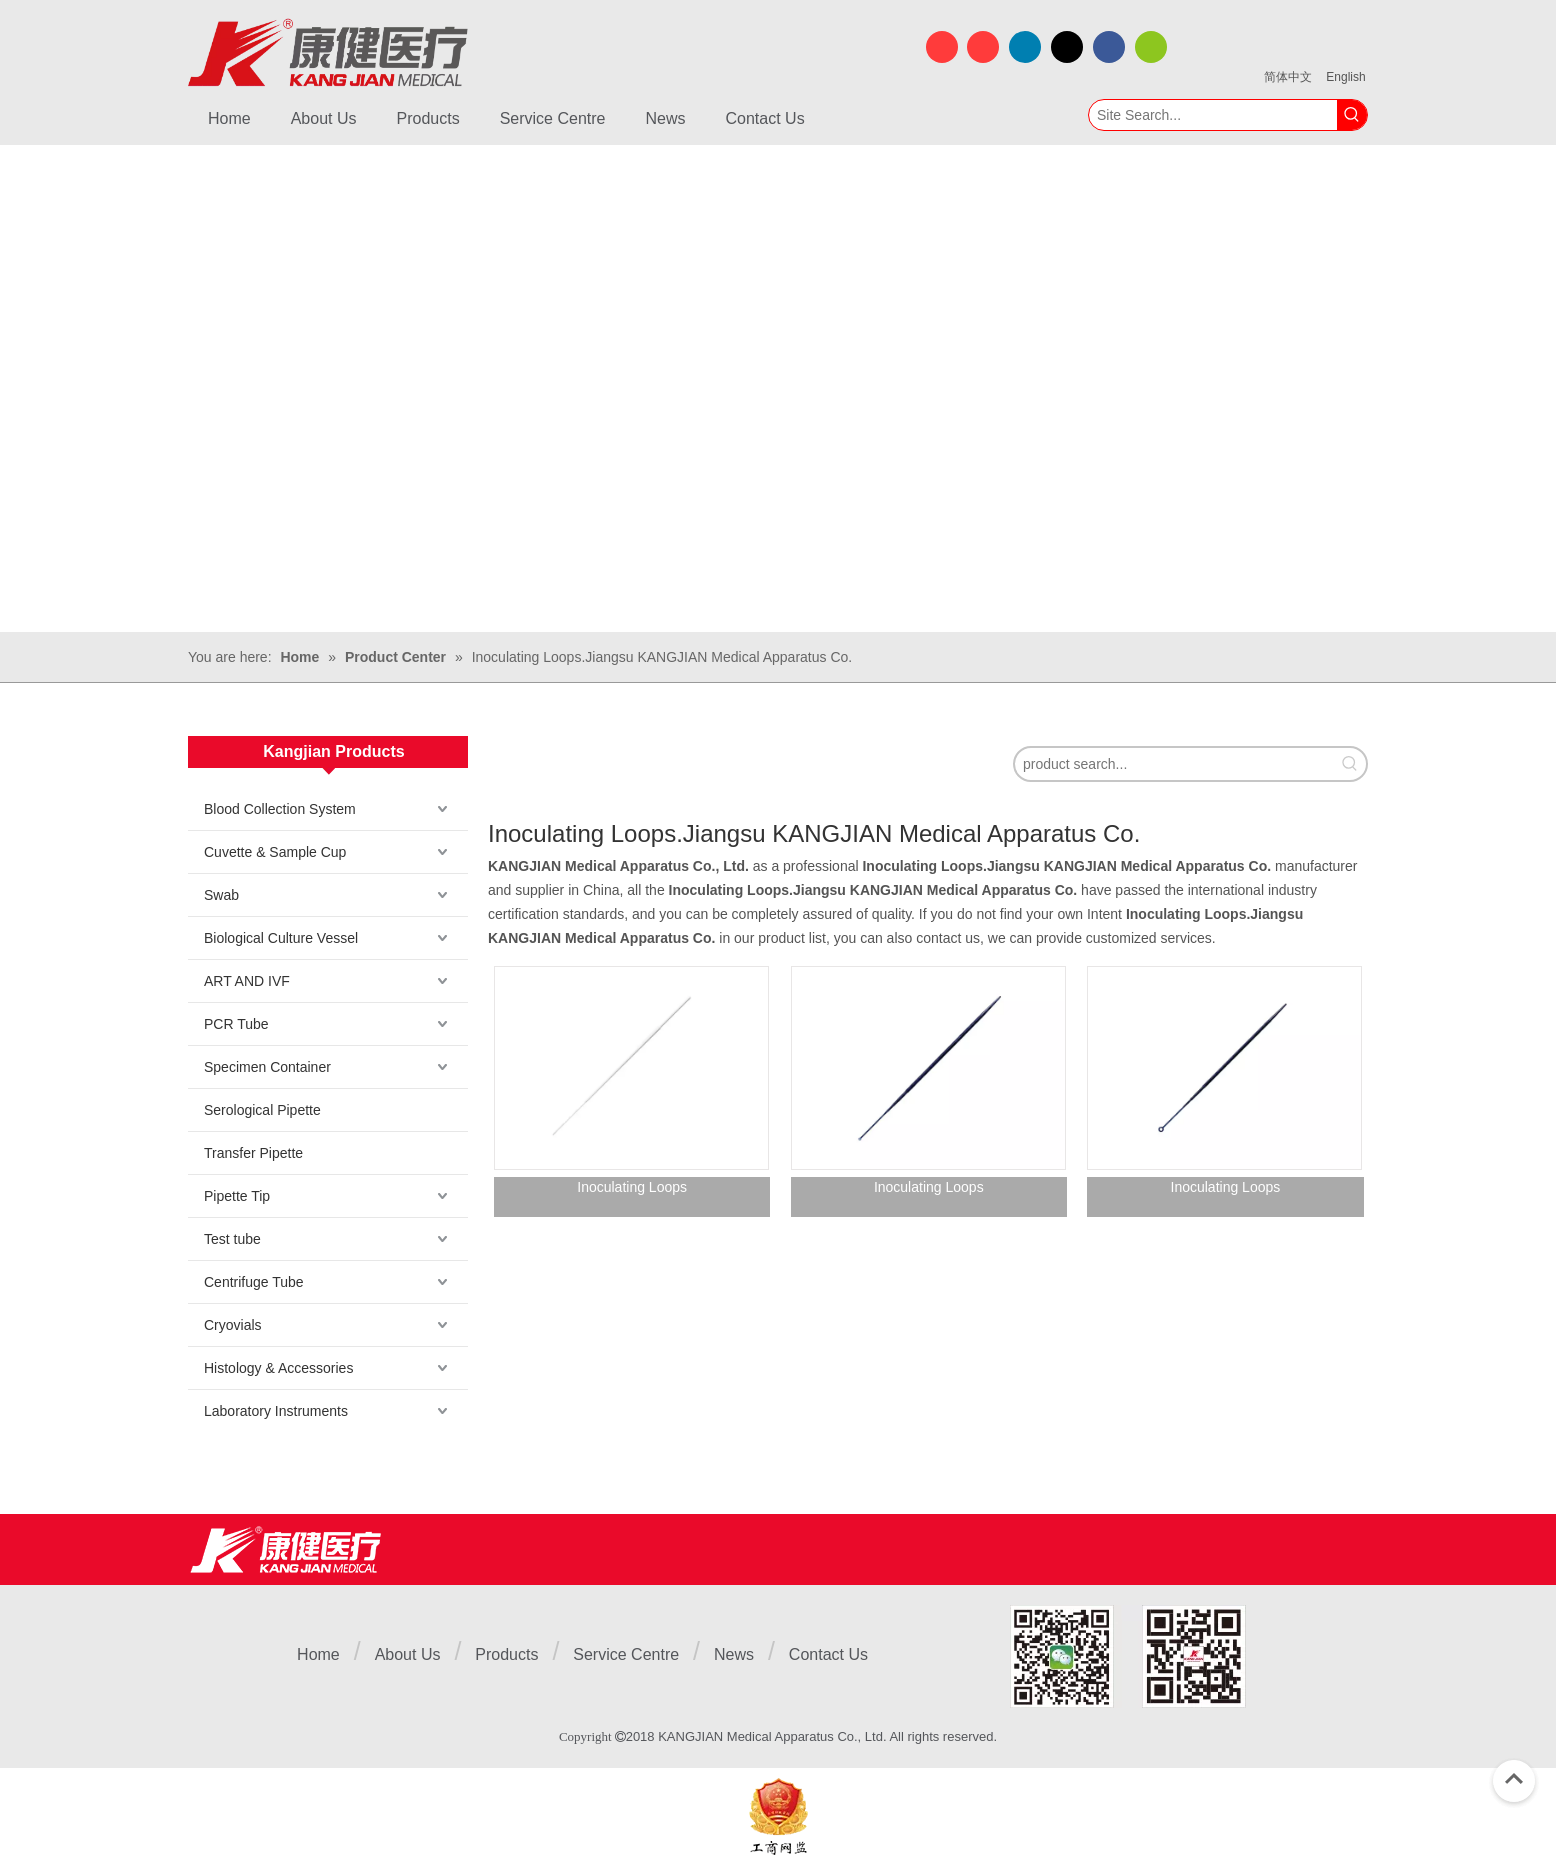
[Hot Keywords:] (1352, 115)
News (734, 1654)
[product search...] (1174, 764)
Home (318, 1654)
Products (506, 1654)
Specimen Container (267, 1067)
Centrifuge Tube (254, 1282)
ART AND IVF (247, 981)
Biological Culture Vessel (281, 938)
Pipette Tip (237, 1196)
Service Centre (626, 1654)
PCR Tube (236, 1024)
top (1514, 1779)
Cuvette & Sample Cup (275, 852)
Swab (221, 895)
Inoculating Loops (632, 1187)
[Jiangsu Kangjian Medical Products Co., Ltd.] (285, 1549)
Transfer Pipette (253, 1153)
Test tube (232, 1239)
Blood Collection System (280, 809)
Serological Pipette (262, 1110)
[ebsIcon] (778, 1816)
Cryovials (233, 1325)
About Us (408, 1654)
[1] (1128, 1656)
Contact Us (828, 1654)
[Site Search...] (1213, 115)
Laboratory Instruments (276, 1411)
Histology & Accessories (278, 1368)
